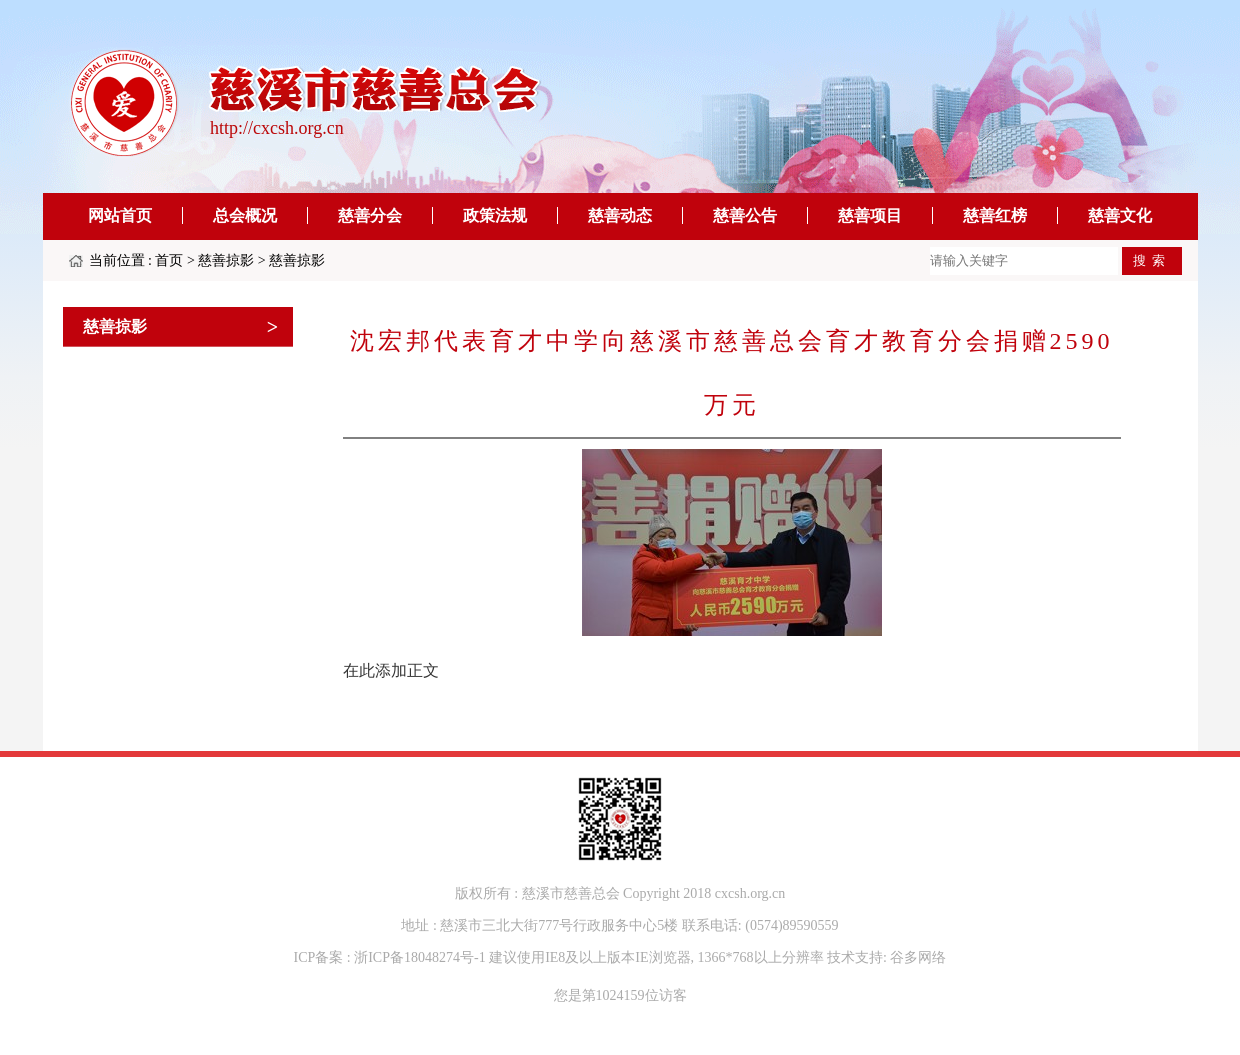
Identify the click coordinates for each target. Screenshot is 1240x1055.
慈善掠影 (226, 260)
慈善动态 (620, 215)
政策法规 (495, 215)
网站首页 (120, 215)
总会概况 (245, 215)
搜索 (1152, 260)
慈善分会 (370, 215)
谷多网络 (918, 957)
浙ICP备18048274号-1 (419, 957)
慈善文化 (1120, 215)
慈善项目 (870, 215)
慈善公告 (745, 215)
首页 (169, 260)
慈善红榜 (995, 215)
